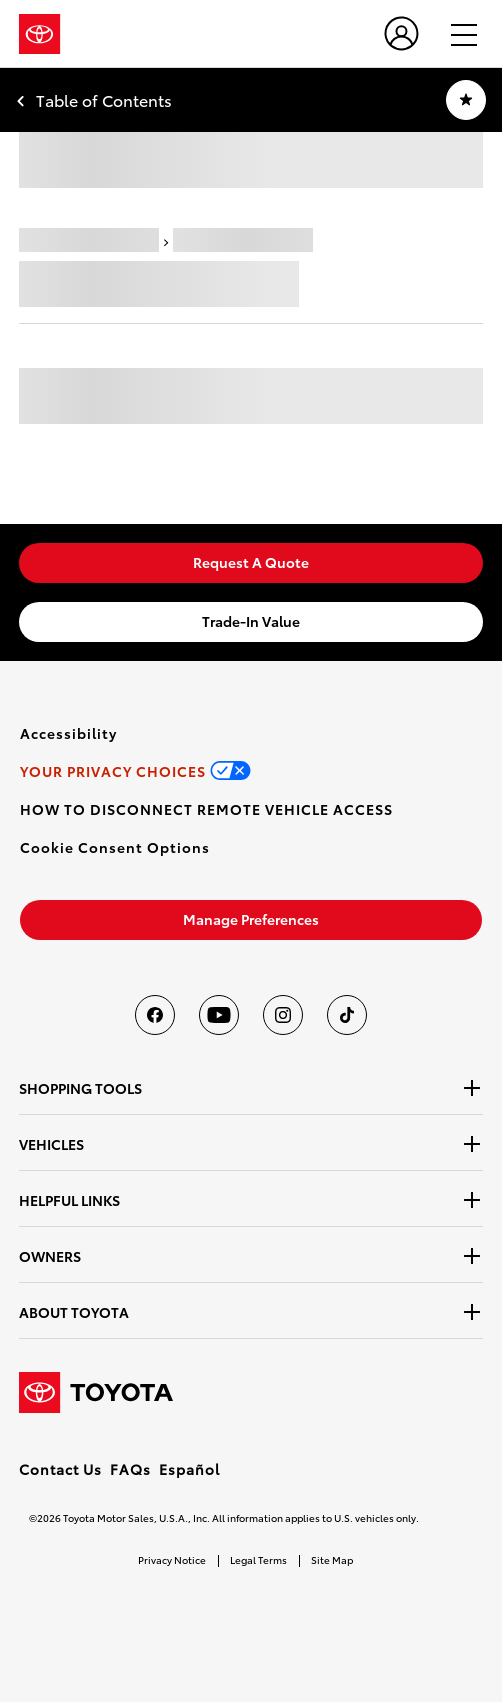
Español (189, 1469)
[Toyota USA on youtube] (219, 1015)
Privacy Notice (172, 1559)
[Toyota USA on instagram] (283, 1015)
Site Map (332, 1559)
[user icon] (401, 33)
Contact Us (60, 1469)
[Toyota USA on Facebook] (155, 1015)
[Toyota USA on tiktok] (347, 1015)
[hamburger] (455, 34)
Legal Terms (258, 1559)
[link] (251, 563)
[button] (115, 847)
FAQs (130, 1469)
